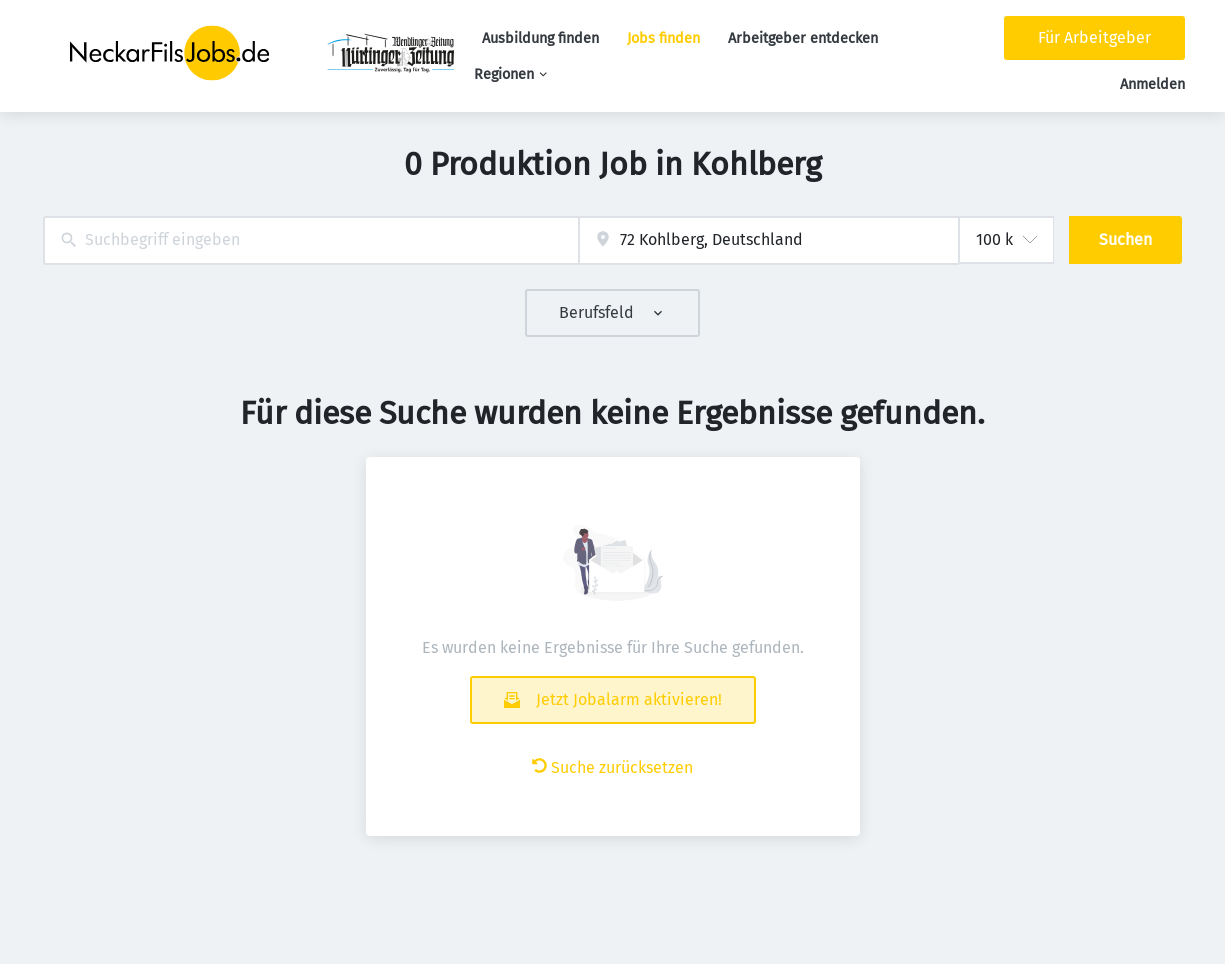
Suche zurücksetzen (612, 767)
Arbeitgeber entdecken (803, 38)
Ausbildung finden (540, 38)
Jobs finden (663, 38)
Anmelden (1152, 84)
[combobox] (311, 240)
